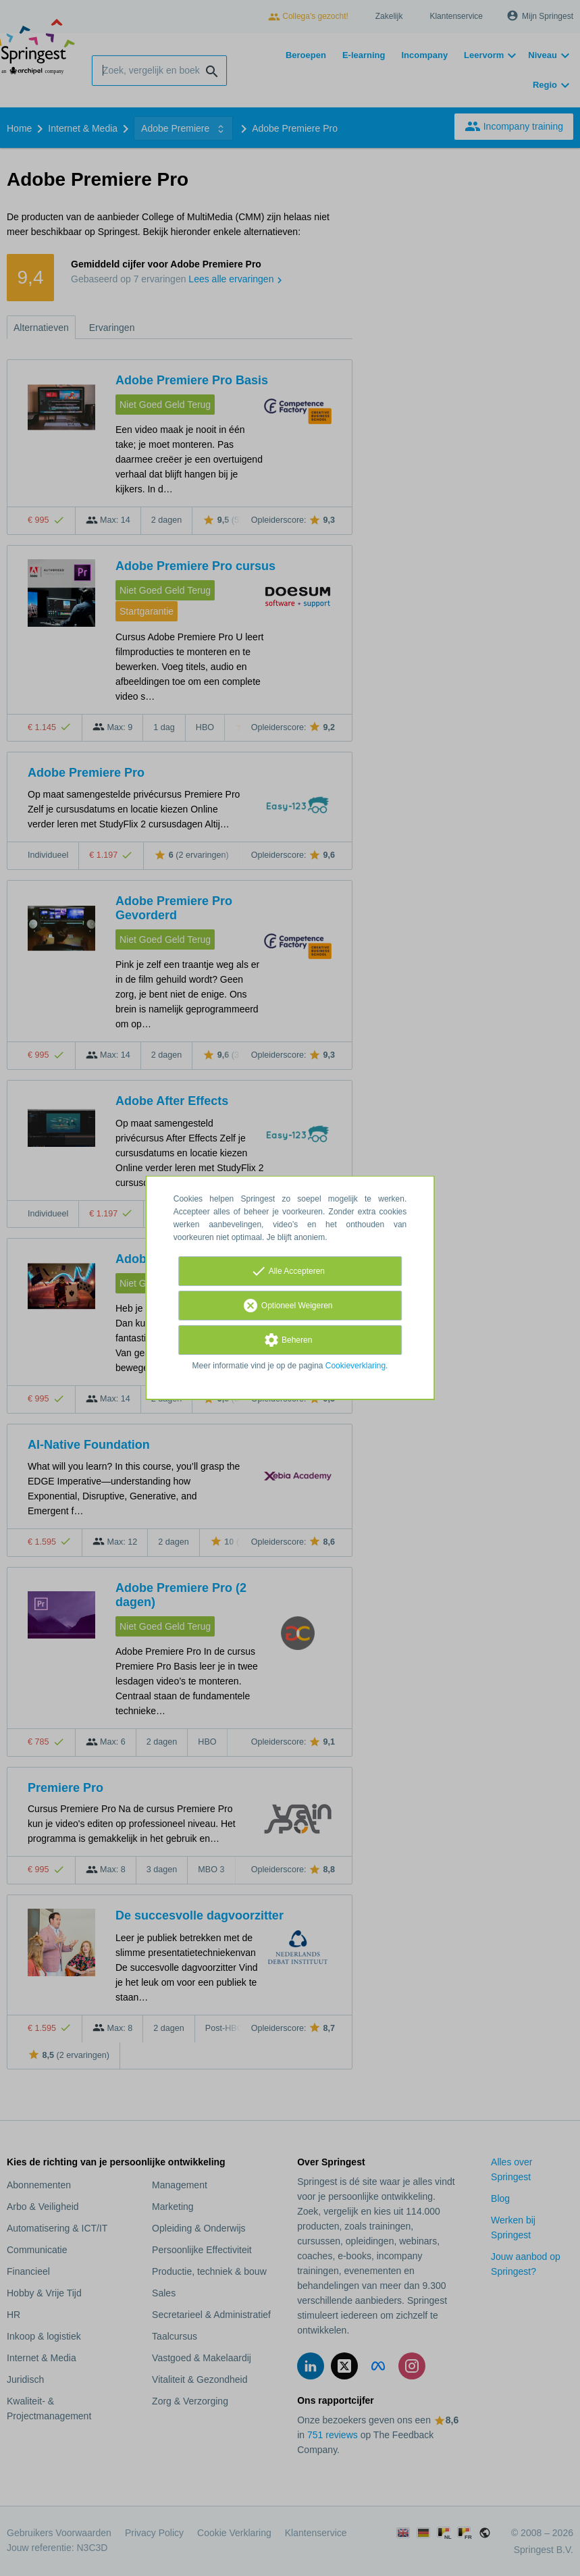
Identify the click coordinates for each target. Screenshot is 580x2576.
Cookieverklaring (355, 1365)
